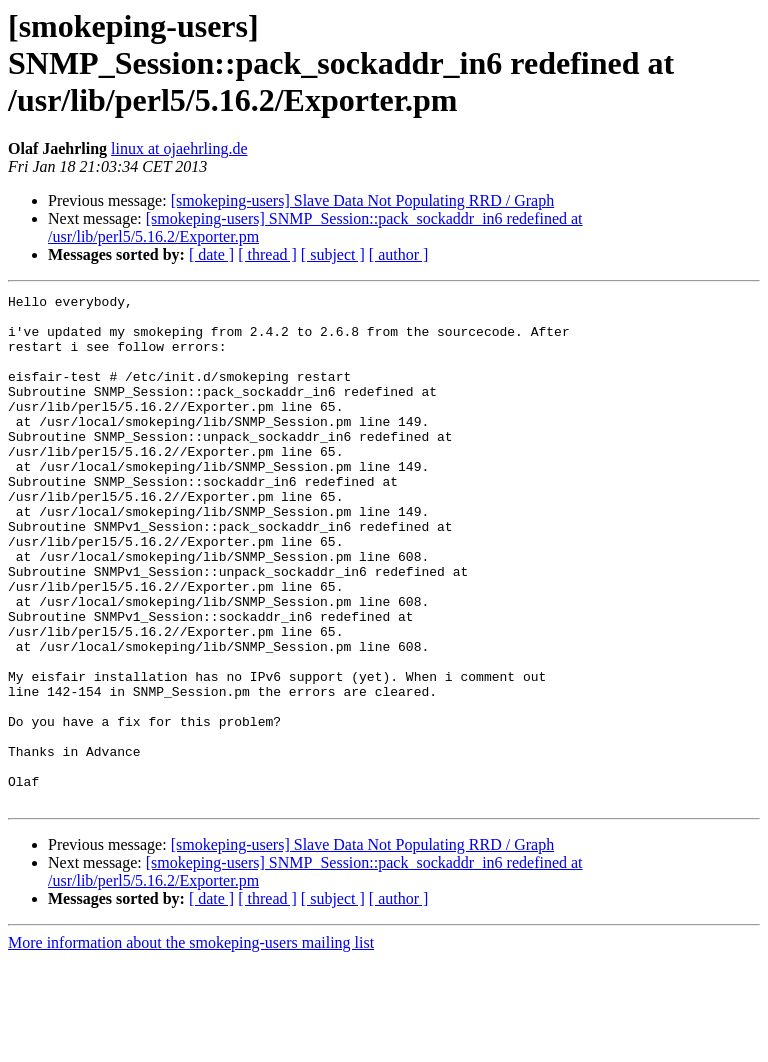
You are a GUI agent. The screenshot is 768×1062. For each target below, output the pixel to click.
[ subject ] (333, 254)
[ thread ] (267, 254)
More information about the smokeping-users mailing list (191, 1044)
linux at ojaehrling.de (179, 148)
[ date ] (211, 254)
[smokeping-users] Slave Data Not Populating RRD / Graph (363, 200)
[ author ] (399, 254)
